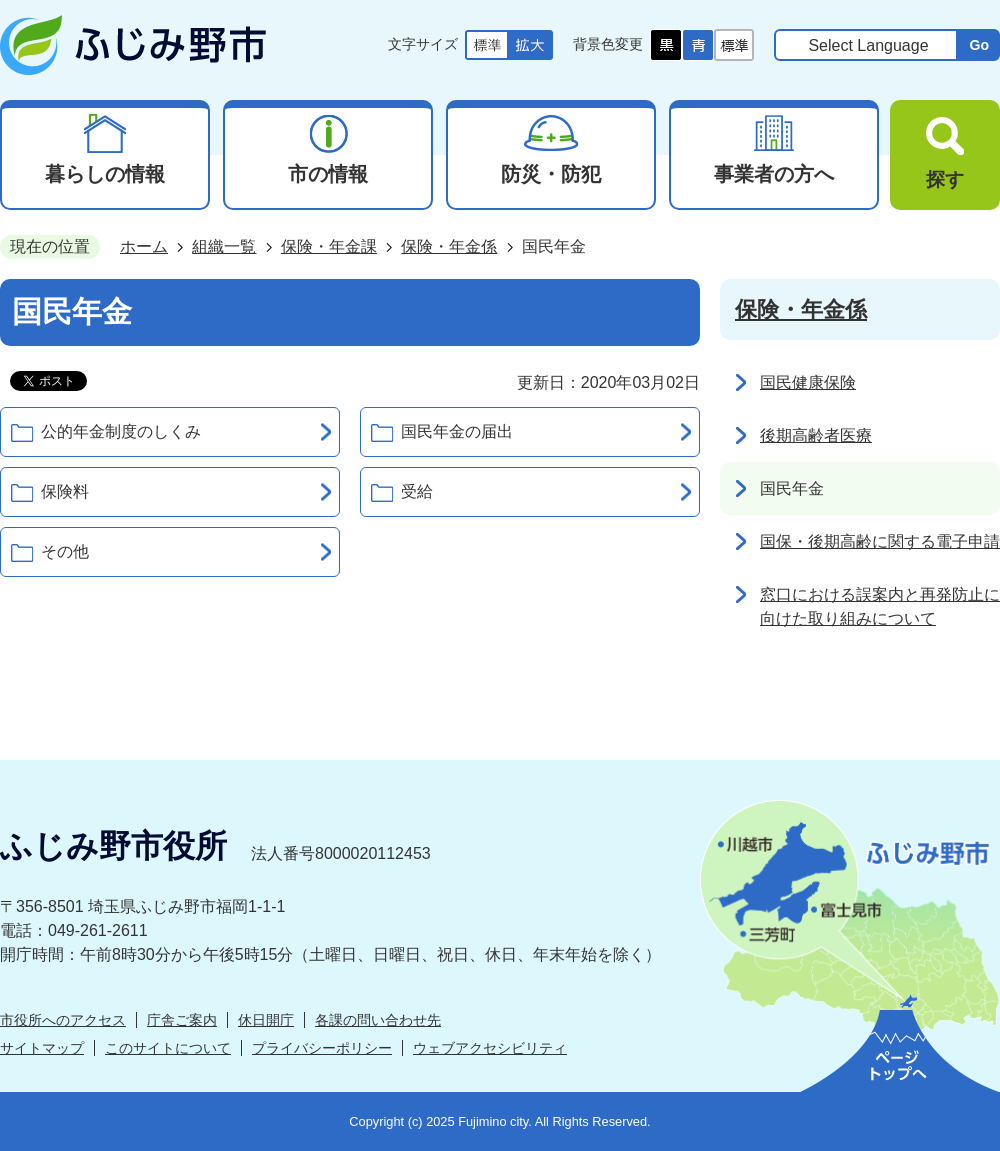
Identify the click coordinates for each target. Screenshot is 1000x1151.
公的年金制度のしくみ (121, 431)
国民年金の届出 (457, 431)
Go (979, 45)
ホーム (144, 246)
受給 (417, 491)
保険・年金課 (329, 246)
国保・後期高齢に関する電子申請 (880, 541)
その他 (65, 551)
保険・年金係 (449, 246)
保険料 (65, 491)
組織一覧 (224, 246)
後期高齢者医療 (816, 435)
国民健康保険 (808, 382)
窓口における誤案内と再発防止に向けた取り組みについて (880, 606)
